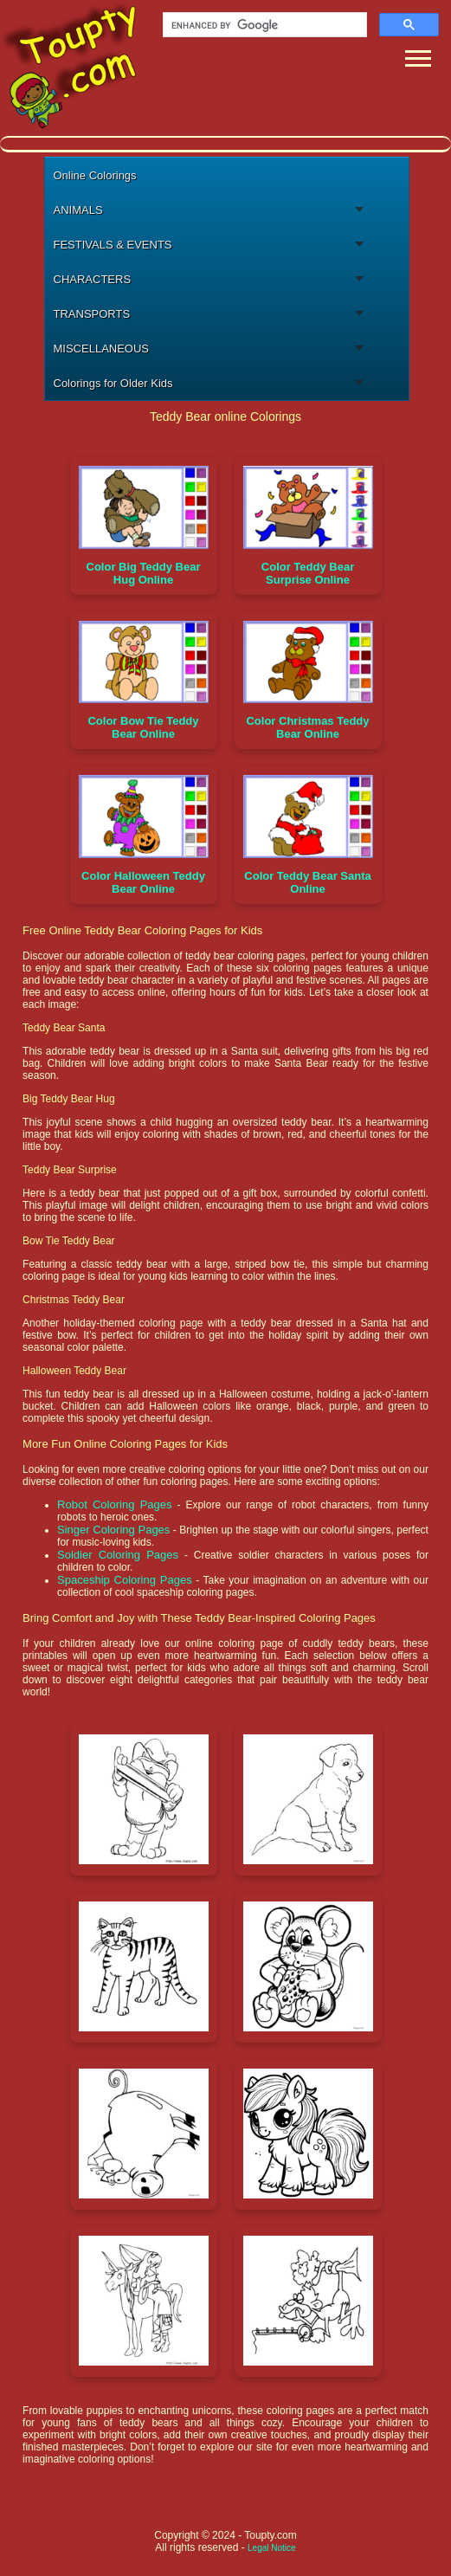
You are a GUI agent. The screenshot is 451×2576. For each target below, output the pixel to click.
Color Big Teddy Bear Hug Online (144, 573)
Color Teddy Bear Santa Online (307, 882)
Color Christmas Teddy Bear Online (307, 727)
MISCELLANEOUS (102, 348)
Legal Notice (272, 2548)
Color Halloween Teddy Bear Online (143, 882)
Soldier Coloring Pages (117, 1554)
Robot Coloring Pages (114, 1504)
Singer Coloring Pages (113, 1529)
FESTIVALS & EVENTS (113, 244)
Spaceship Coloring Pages (124, 1579)
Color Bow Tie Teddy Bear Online (142, 727)
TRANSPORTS (92, 313)
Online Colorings (95, 175)
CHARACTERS (93, 279)
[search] (263, 25)
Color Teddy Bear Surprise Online (307, 573)
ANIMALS (78, 209)
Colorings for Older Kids (113, 383)
